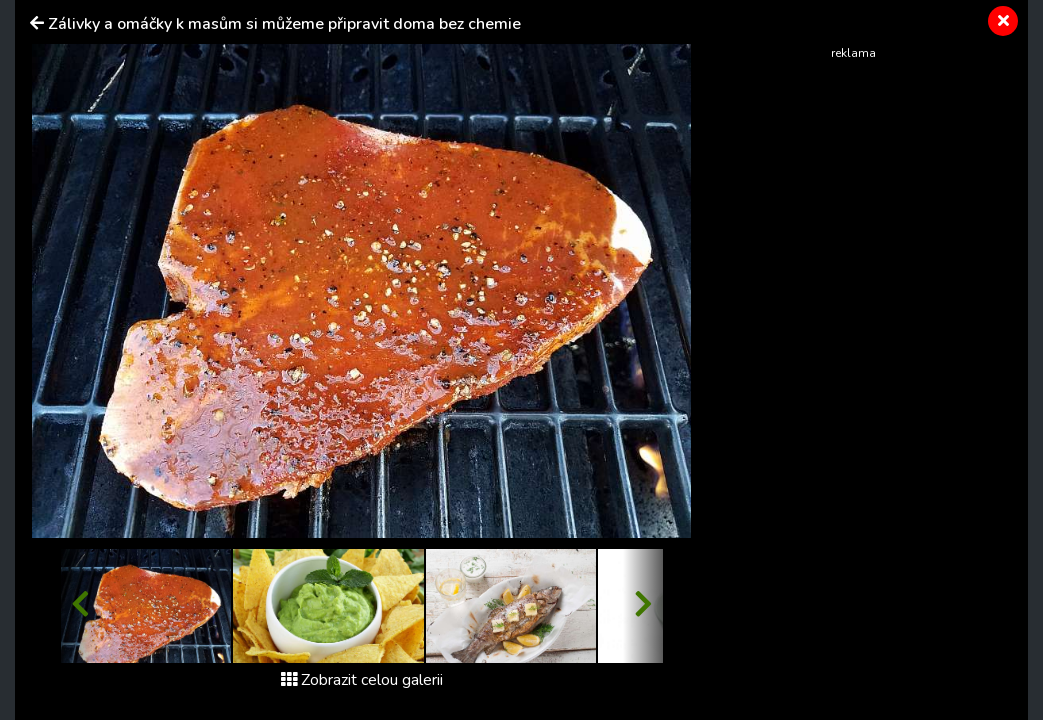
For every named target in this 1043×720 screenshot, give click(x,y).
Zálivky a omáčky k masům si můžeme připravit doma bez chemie (284, 24)
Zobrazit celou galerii (362, 680)
